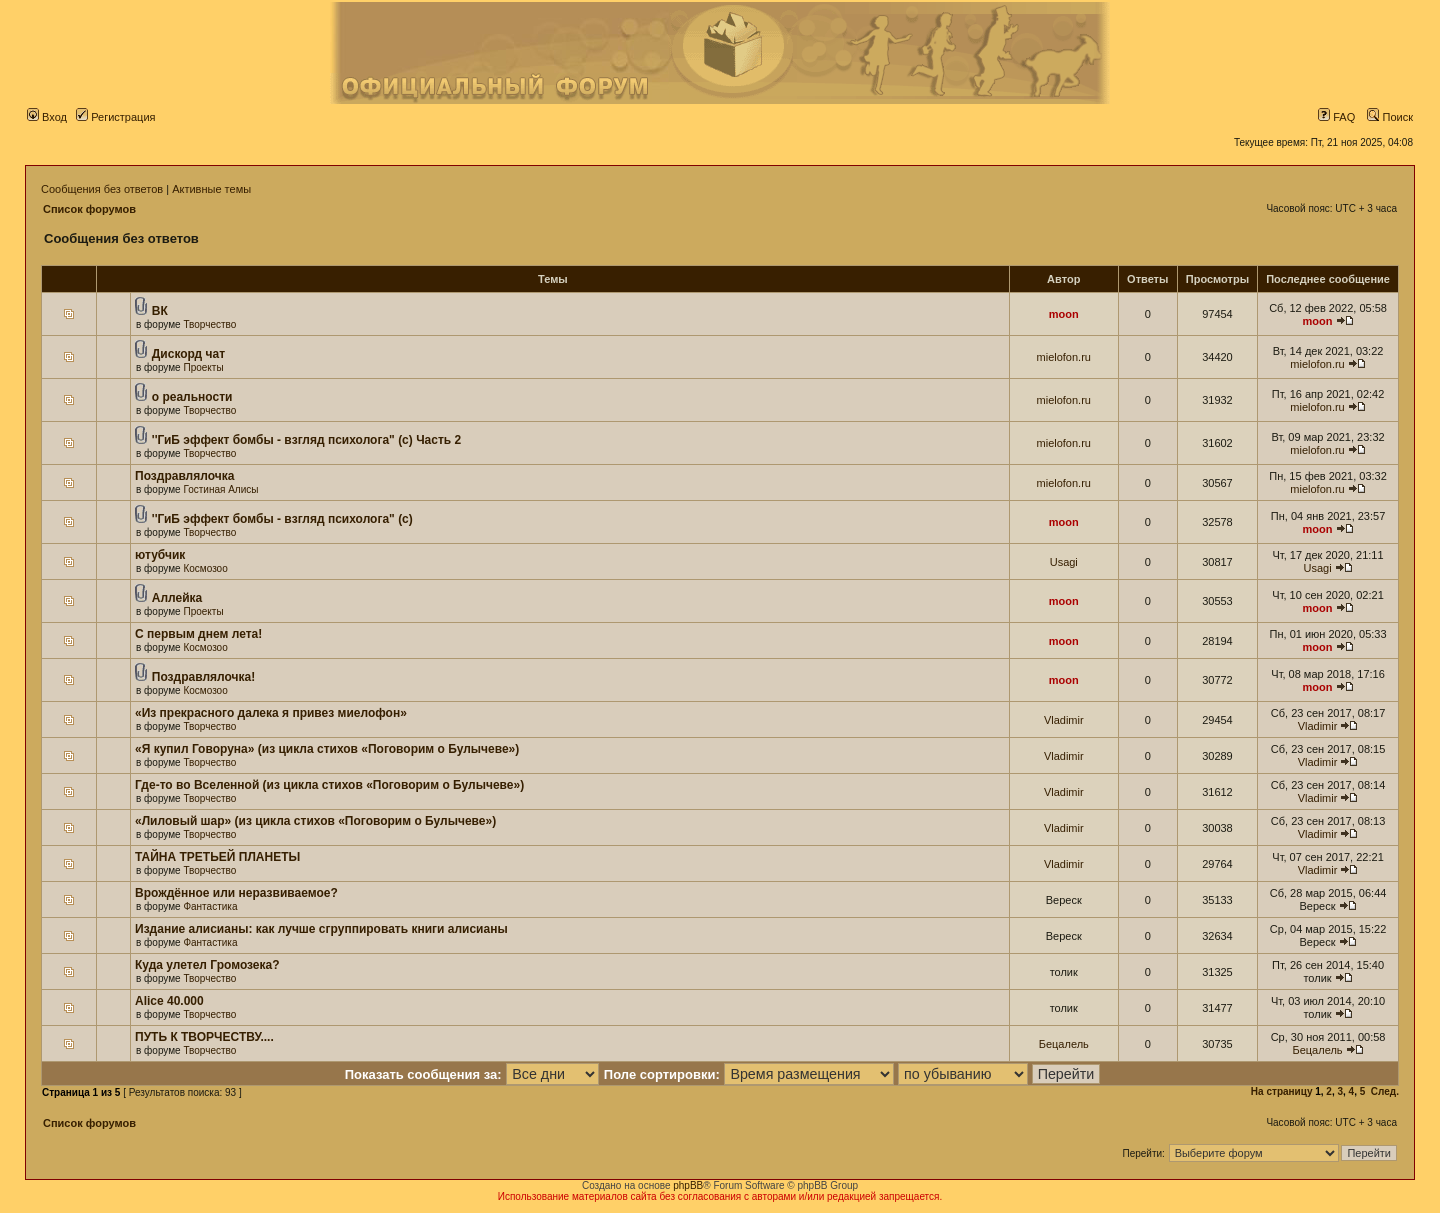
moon (1064, 314)
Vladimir (1064, 720)
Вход (47, 117)
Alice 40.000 (169, 1001)
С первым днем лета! (198, 634)
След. (1385, 1091)
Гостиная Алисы (220, 489)
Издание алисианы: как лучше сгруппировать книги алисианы (321, 929)
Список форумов (89, 209)
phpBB (688, 1185)
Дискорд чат (188, 354)
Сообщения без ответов (102, 189)
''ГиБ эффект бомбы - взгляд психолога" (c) (282, 519)
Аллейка (177, 598)
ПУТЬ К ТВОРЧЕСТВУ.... (204, 1037)
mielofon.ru (1064, 357)
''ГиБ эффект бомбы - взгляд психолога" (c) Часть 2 (306, 440)
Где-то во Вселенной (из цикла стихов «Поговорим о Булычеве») (329, 785)
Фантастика (210, 906)
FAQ (1336, 117)
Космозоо (205, 568)
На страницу (1282, 1091)
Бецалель (1064, 1044)
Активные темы (211, 189)
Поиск (1390, 117)
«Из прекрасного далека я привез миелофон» (271, 713)
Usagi (1064, 562)
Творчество (209, 324)
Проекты (203, 367)
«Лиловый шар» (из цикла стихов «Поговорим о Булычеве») (315, 821)
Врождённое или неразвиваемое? (236, 893)
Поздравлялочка (184, 476)
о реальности (192, 397)
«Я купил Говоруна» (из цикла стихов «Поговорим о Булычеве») (327, 749)
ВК (160, 311)
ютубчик (160, 555)
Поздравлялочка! (203, 677)
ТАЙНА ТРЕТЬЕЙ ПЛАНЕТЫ (217, 857)
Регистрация (115, 117)
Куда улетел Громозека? (207, 965)
